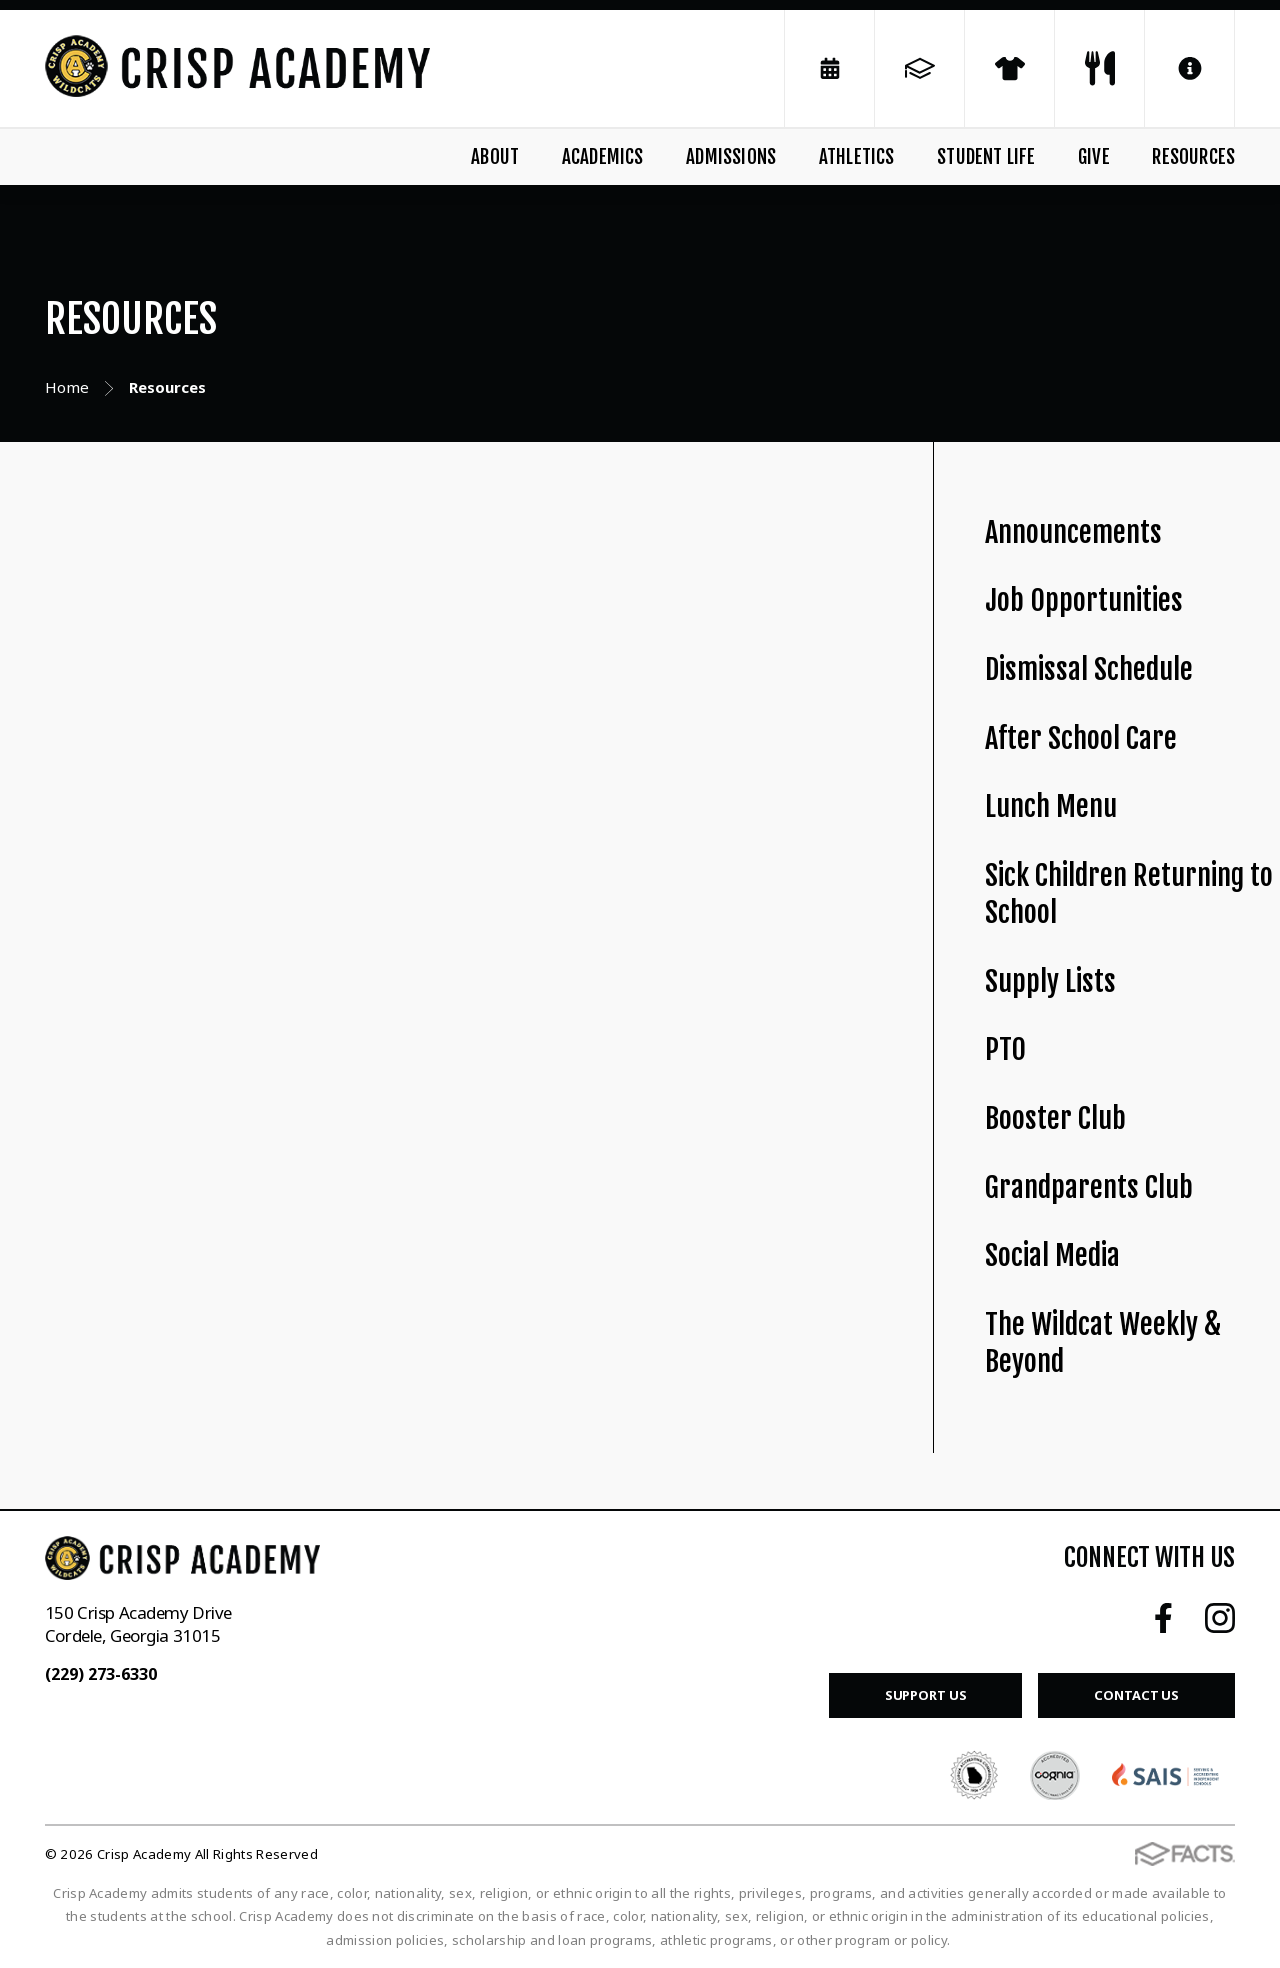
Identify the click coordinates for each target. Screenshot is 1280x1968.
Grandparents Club (1089, 1187)
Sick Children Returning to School (1129, 894)
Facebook (1163, 1618)
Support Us (926, 1695)
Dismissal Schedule (1089, 669)
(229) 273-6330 (101, 1674)
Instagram (1220, 1618)
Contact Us (1136, 1695)
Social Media (1052, 1255)
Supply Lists (1050, 981)
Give (1094, 157)
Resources (1193, 157)
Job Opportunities (1084, 600)
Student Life (986, 157)
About (495, 157)
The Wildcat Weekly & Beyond (1103, 1343)
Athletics (857, 157)
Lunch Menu (1051, 806)
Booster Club (1055, 1118)
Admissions (731, 157)
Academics (603, 157)
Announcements (1073, 532)
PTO (1005, 1049)
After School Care (1081, 738)
